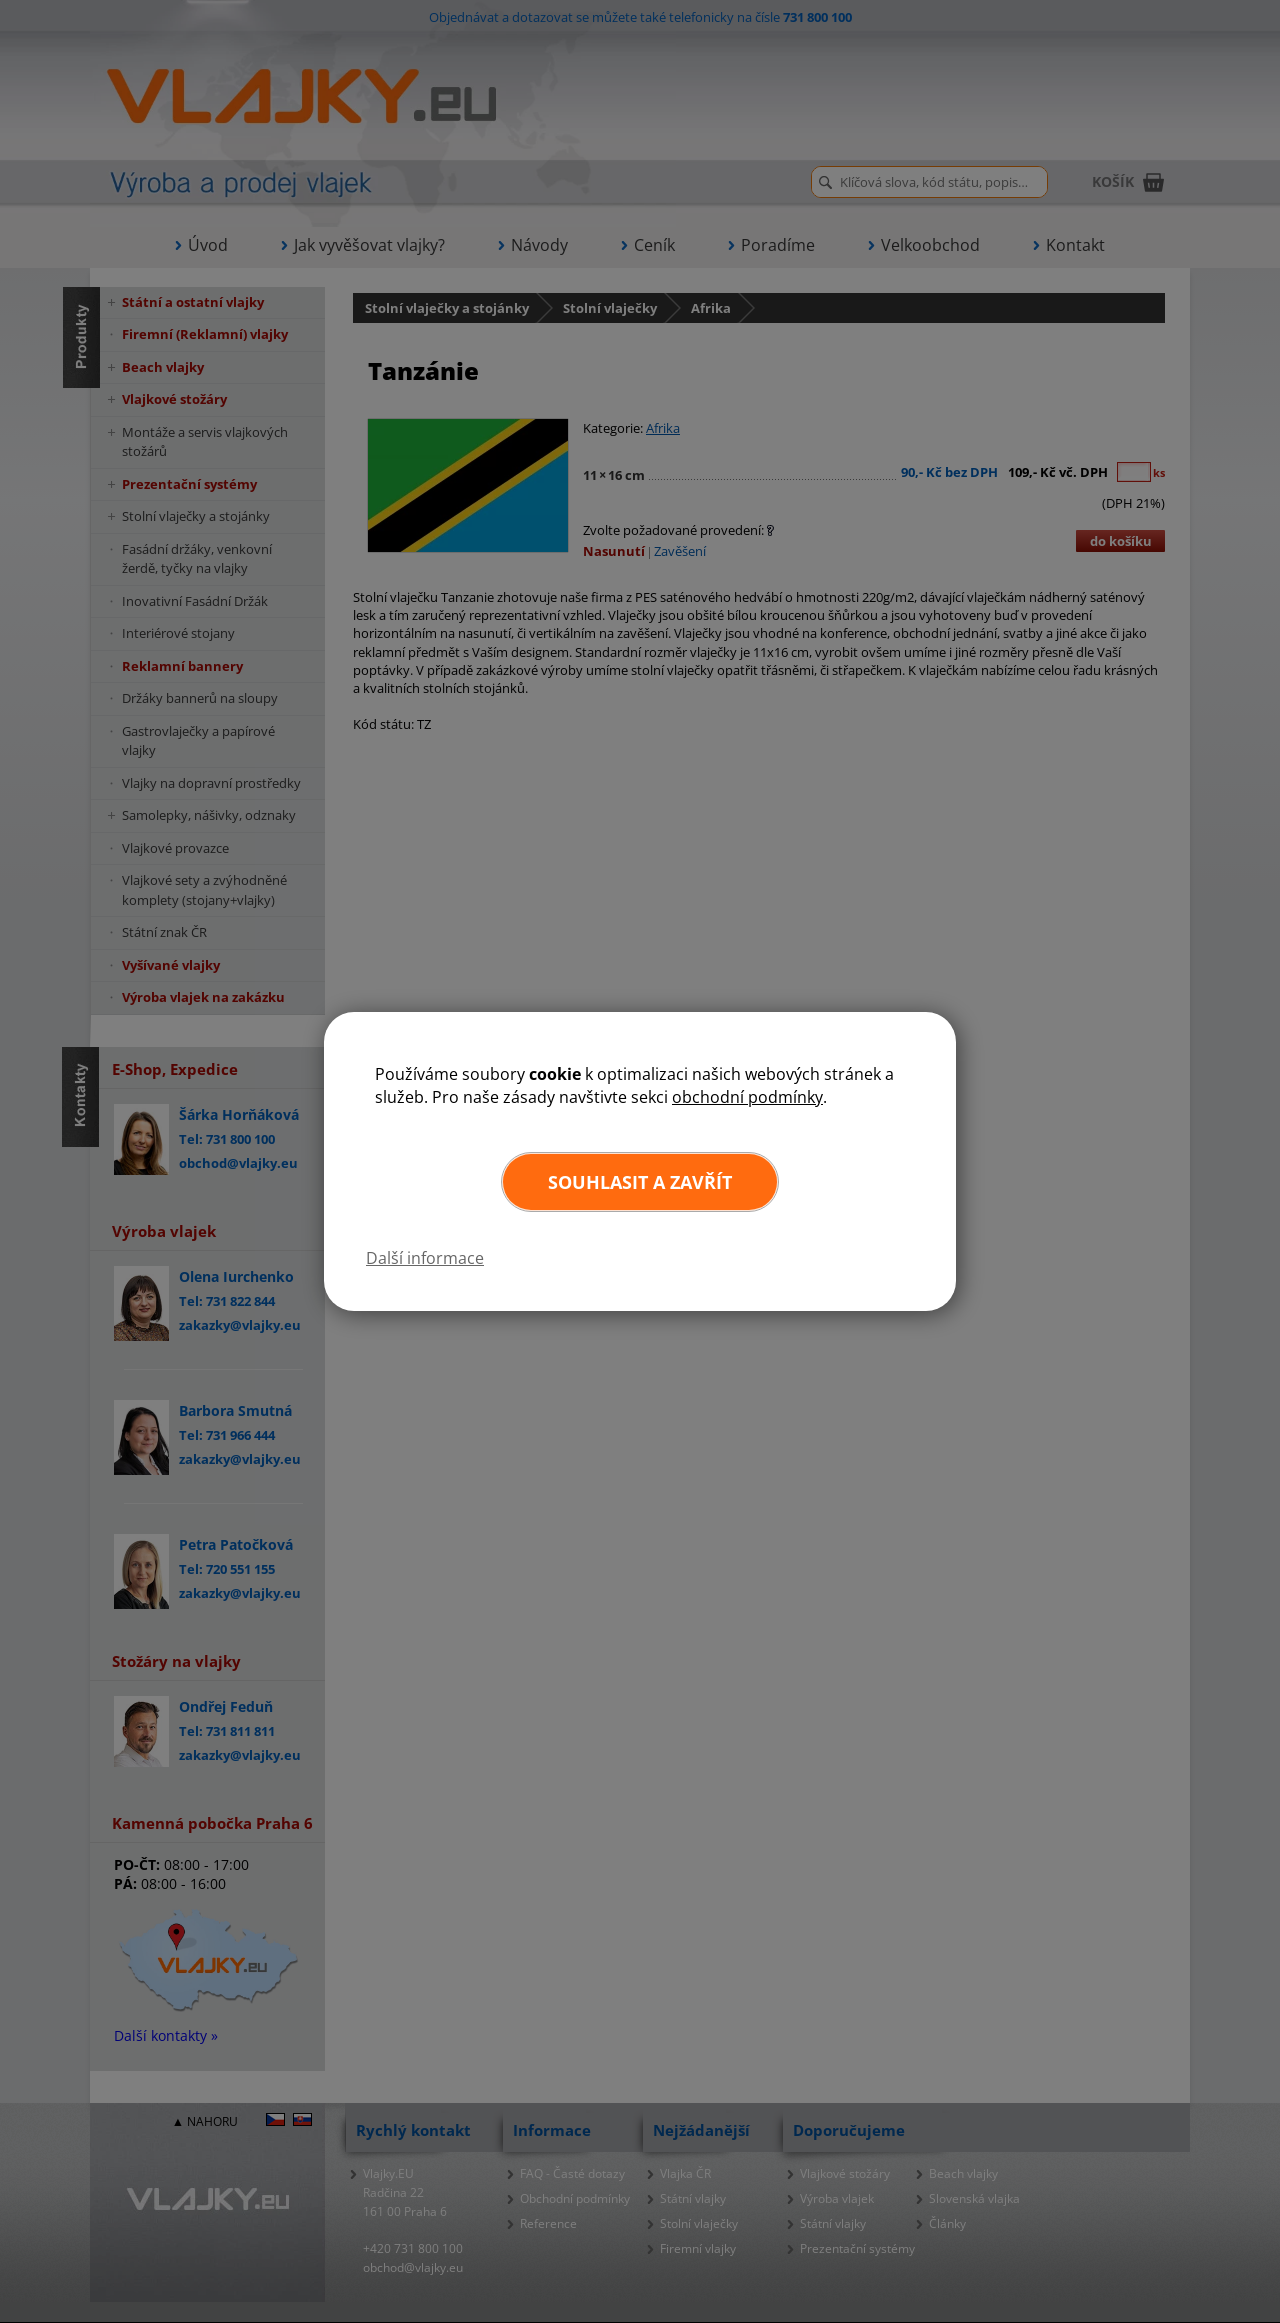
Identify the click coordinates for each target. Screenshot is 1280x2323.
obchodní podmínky (747, 1097)
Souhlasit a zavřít (640, 1182)
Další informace (425, 1258)
